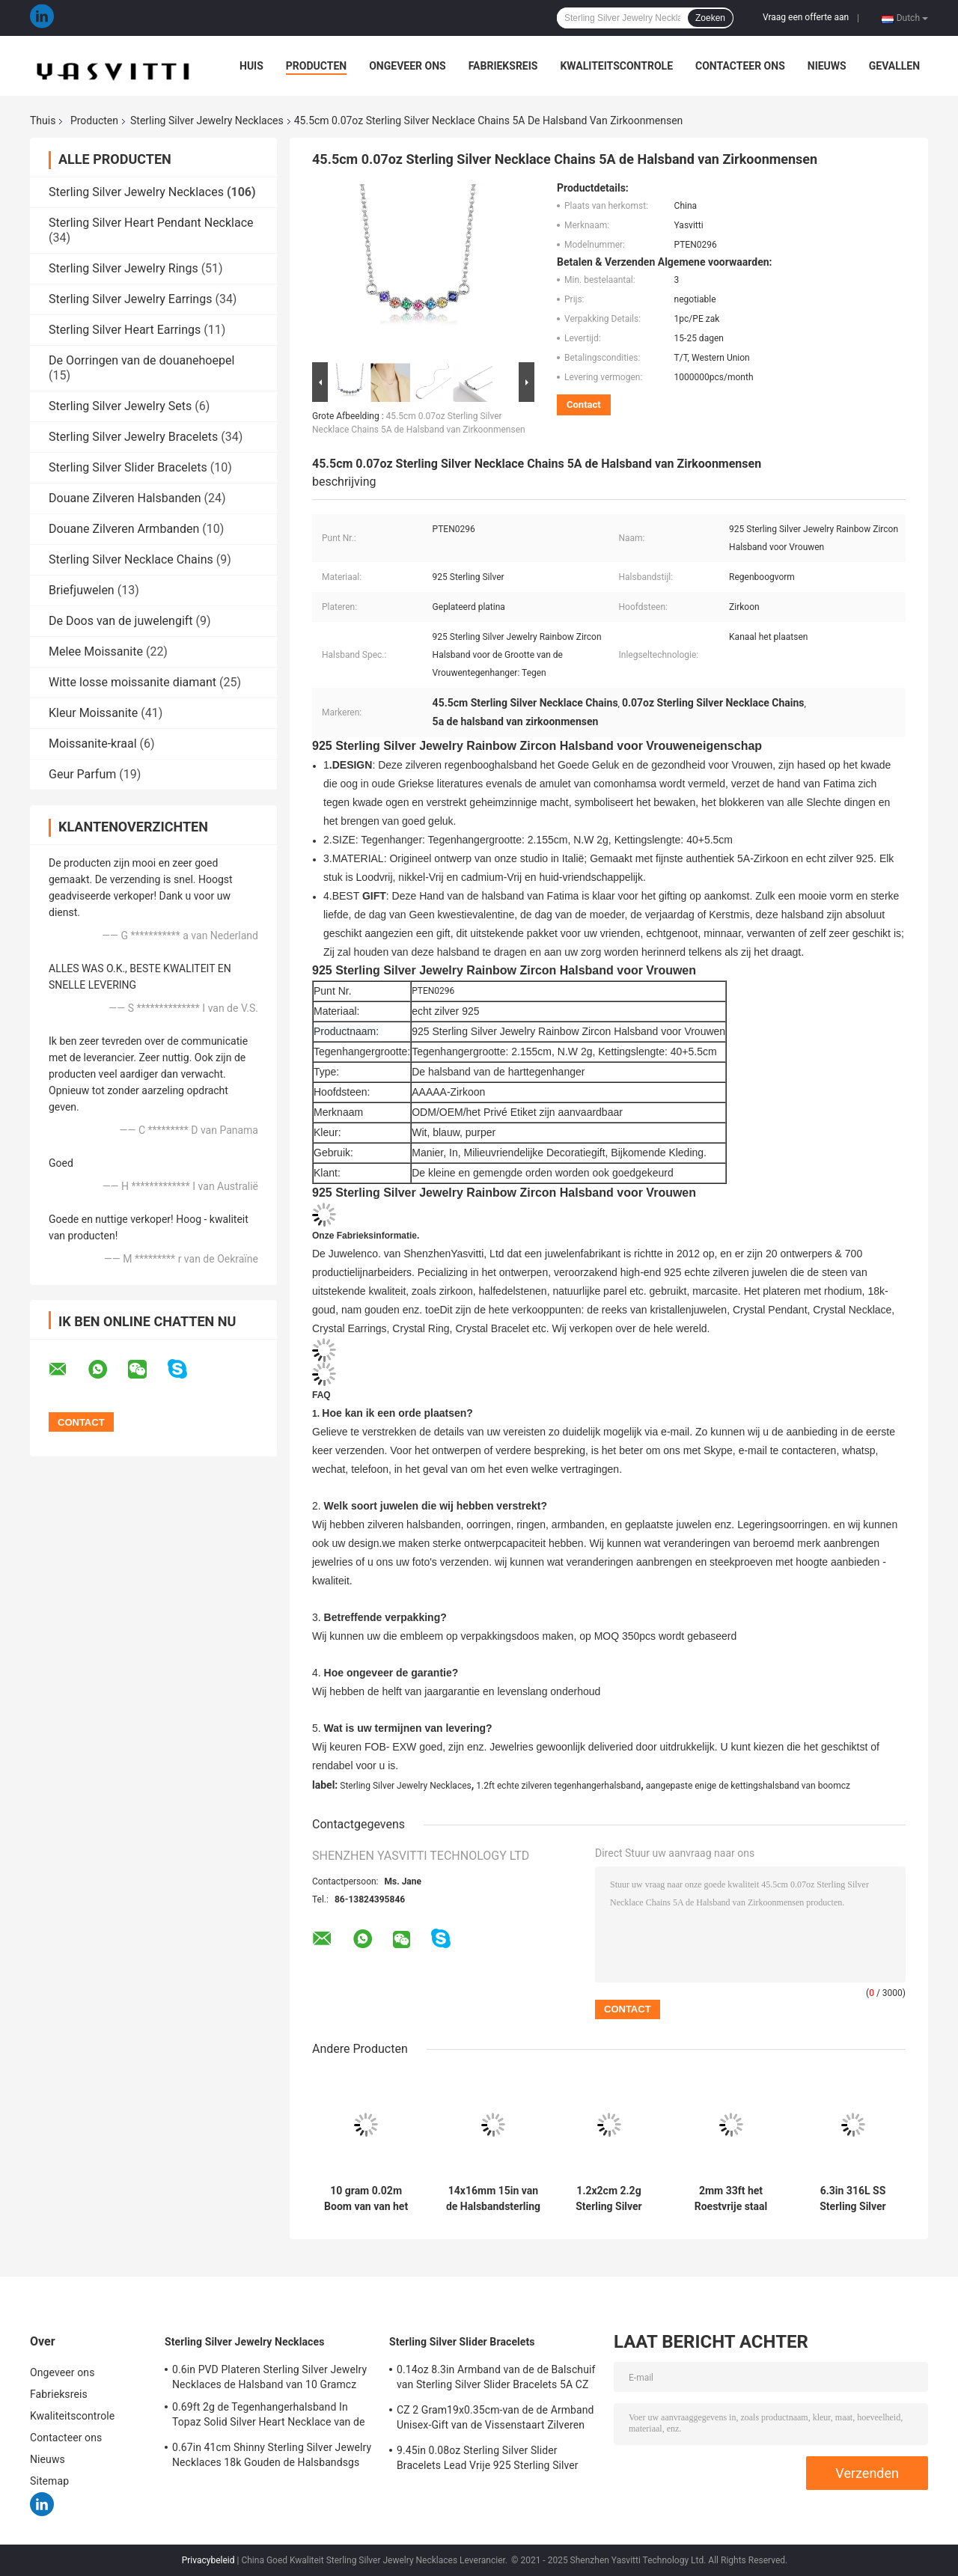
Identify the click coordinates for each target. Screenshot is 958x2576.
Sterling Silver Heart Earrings (125, 330)
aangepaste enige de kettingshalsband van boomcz (748, 1785)
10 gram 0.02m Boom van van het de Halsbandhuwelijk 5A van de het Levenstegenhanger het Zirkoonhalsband (366, 2199)
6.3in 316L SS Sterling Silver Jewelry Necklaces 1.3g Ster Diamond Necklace (852, 2199)
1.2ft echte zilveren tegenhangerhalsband (558, 1785)
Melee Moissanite (96, 651)
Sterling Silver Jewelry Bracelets (133, 437)
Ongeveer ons (407, 66)
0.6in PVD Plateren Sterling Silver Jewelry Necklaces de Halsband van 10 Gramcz (269, 2376)
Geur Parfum (82, 774)
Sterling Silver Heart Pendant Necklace (151, 223)
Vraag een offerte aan (806, 17)
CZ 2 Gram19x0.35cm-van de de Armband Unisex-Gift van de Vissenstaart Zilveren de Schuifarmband (495, 2419)
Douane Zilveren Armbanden (124, 529)
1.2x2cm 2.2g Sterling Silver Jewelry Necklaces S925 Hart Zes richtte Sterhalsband (608, 2199)
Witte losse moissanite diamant (132, 682)
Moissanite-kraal (93, 743)
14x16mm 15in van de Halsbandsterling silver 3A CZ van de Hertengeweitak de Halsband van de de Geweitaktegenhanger (493, 2199)
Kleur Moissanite (93, 713)
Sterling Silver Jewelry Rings (123, 268)
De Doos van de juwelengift (121, 621)
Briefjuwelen (82, 590)
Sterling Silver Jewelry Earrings (130, 299)
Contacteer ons (740, 66)
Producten (316, 66)
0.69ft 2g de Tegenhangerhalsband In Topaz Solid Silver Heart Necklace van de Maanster (268, 2416)
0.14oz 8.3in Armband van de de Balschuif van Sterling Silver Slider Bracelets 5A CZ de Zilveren (496, 2379)
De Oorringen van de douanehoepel (141, 360)
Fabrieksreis (503, 66)
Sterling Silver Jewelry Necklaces (207, 120)
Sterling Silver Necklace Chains (131, 559)
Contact (584, 404)
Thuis (42, 120)
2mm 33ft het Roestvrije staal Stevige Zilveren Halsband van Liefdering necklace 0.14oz (730, 2199)
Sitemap (49, 2481)
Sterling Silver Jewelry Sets (120, 406)
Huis (251, 66)
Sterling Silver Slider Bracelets (128, 467)
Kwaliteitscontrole (616, 66)
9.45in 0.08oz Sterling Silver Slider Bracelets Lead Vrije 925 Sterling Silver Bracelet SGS (488, 2460)
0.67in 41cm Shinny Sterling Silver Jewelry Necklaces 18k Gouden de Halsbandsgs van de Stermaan (271, 2457)
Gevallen (894, 66)
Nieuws (827, 66)
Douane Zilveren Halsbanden (125, 498)
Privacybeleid (208, 2560)
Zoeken (710, 18)
